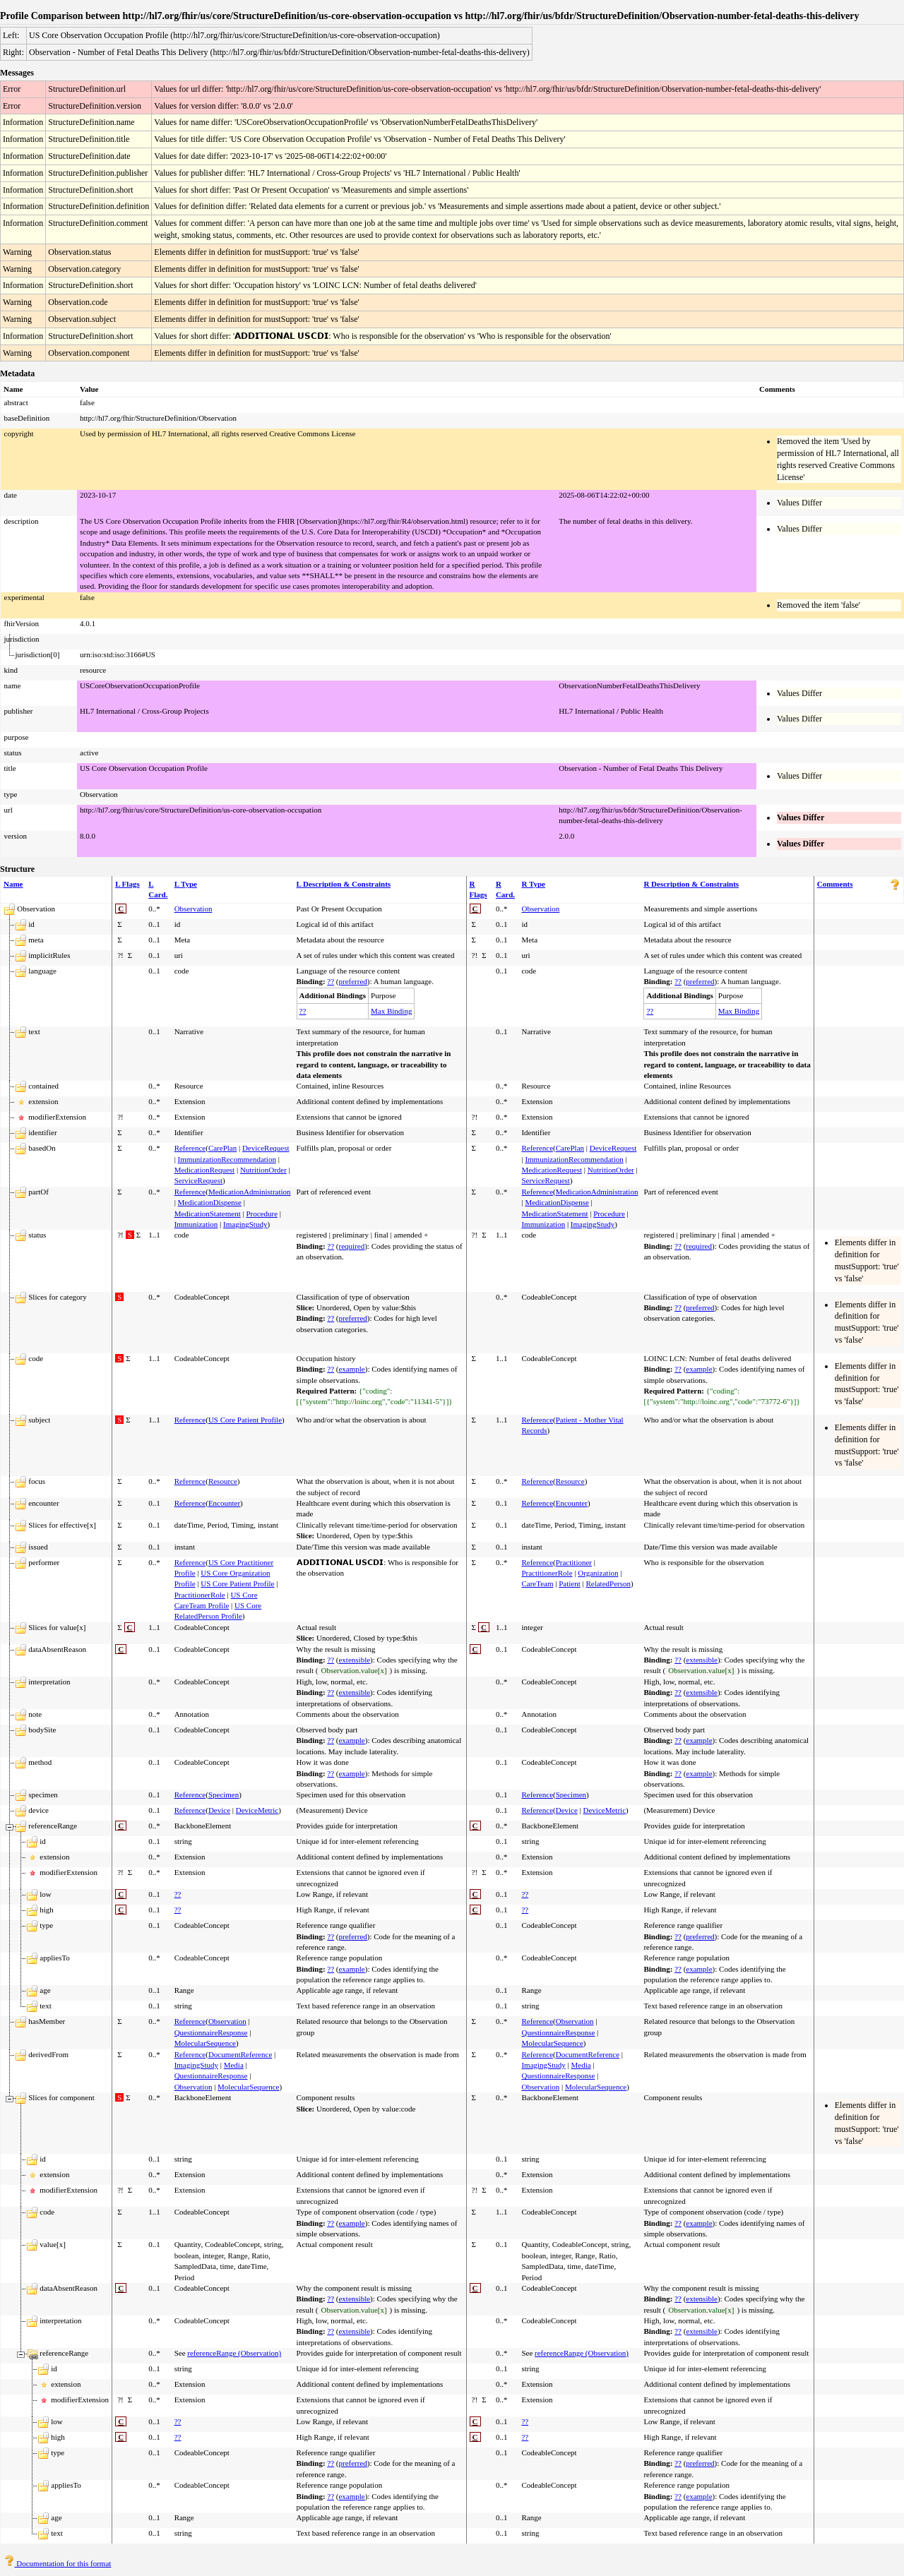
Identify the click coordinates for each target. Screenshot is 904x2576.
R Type (533, 884)
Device (219, 1810)
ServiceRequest (198, 1180)
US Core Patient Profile (245, 1419)
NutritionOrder (263, 1170)
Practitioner (574, 1562)
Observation (193, 908)
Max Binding (391, 1011)
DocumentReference (240, 2054)
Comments (835, 884)
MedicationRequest (204, 1170)
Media (234, 2065)
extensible (354, 1659)
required (351, 1246)
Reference (190, 1148)
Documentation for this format (58, 2563)
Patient (570, 1583)
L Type (185, 884)
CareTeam (537, 1583)
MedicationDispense (210, 1202)
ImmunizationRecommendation (227, 1159)
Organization (598, 1573)
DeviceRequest (266, 1148)
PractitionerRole (199, 1594)
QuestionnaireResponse (211, 2032)
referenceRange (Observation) (234, 2353)
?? (330, 981)
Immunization (196, 1224)
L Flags (127, 884)
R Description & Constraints (691, 884)
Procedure (262, 1213)
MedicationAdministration (249, 1191)
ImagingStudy (245, 1224)
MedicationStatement (207, 1213)
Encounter (224, 1503)
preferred (352, 981)
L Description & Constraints (344, 884)
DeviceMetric (257, 1810)
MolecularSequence (205, 2043)
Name (13, 884)
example (351, 1369)
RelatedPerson (608, 1583)
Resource (222, 1481)
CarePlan (222, 1148)
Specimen (223, 1794)
